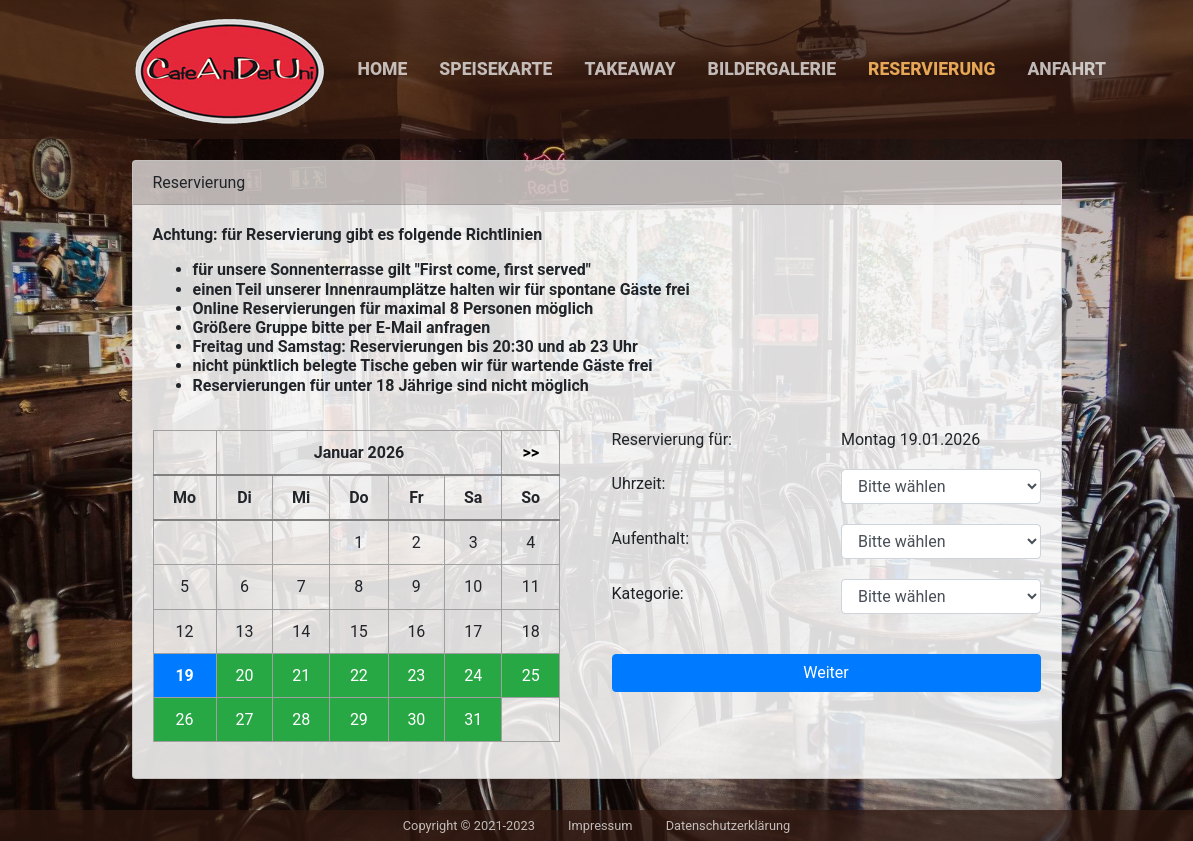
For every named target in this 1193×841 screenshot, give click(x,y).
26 (185, 719)
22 (359, 675)
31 (473, 719)
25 (531, 675)
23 (416, 675)
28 (301, 719)
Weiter (825, 672)
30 (416, 719)
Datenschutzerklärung (728, 825)
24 (473, 675)
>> (530, 452)
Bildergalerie (772, 69)
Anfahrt (1066, 69)
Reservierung (931, 69)
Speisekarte (495, 69)
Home (383, 69)
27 (244, 719)
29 (359, 719)
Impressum (600, 825)
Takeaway (629, 69)
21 (301, 675)
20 (244, 675)
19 (184, 675)
